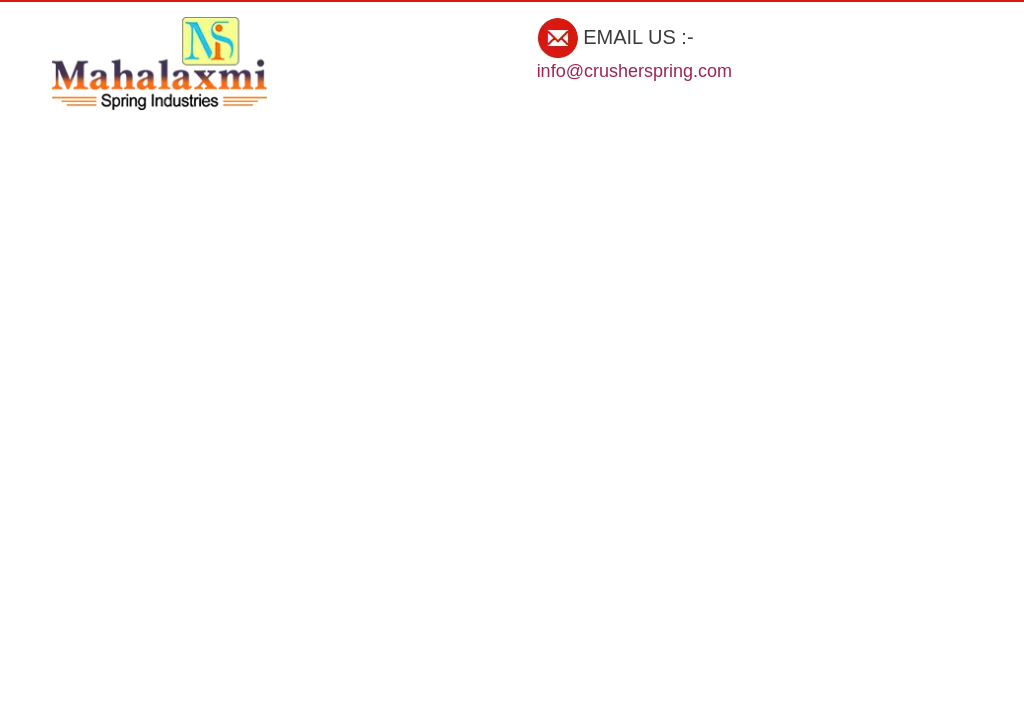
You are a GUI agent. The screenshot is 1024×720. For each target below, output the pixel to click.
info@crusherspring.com (634, 71)
